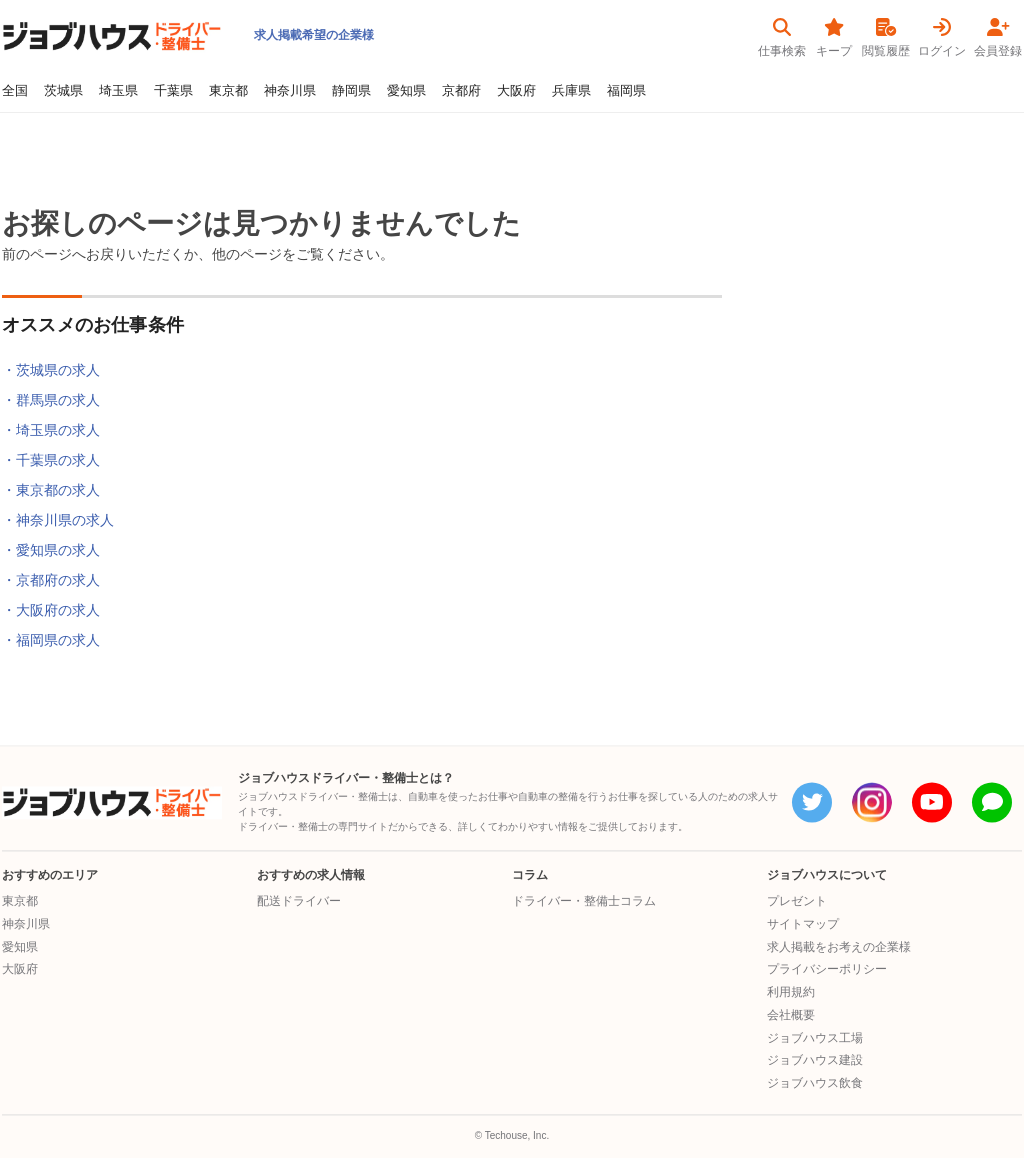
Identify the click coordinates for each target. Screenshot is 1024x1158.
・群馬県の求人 (51, 400)
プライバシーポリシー (827, 970)
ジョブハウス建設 (815, 1061)
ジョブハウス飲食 (815, 1083)
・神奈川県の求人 (58, 520)
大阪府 (516, 91)
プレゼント (797, 901)
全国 (15, 91)
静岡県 (351, 91)
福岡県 (626, 91)
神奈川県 (290, 91)
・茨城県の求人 (51, 370)
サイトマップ (803, 924)
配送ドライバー (299, 901)
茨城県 (63, 91)
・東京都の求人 (51, 490)
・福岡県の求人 (51, 640)
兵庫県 (571, 91)
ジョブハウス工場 (815, 1038)
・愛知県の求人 (51, 550)
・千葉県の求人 (51, 460)
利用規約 (791, 992)
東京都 (228, 91)
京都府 (461, 91)
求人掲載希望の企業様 (314, 35)
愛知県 (406, 91)
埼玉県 (118, 91)
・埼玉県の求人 (51, 430)
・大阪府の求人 (51, 610)
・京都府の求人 (51, 580)
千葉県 (173, 91)
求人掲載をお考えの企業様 (839, 947)
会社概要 (791, 1015)
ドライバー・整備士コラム (584, 901)
